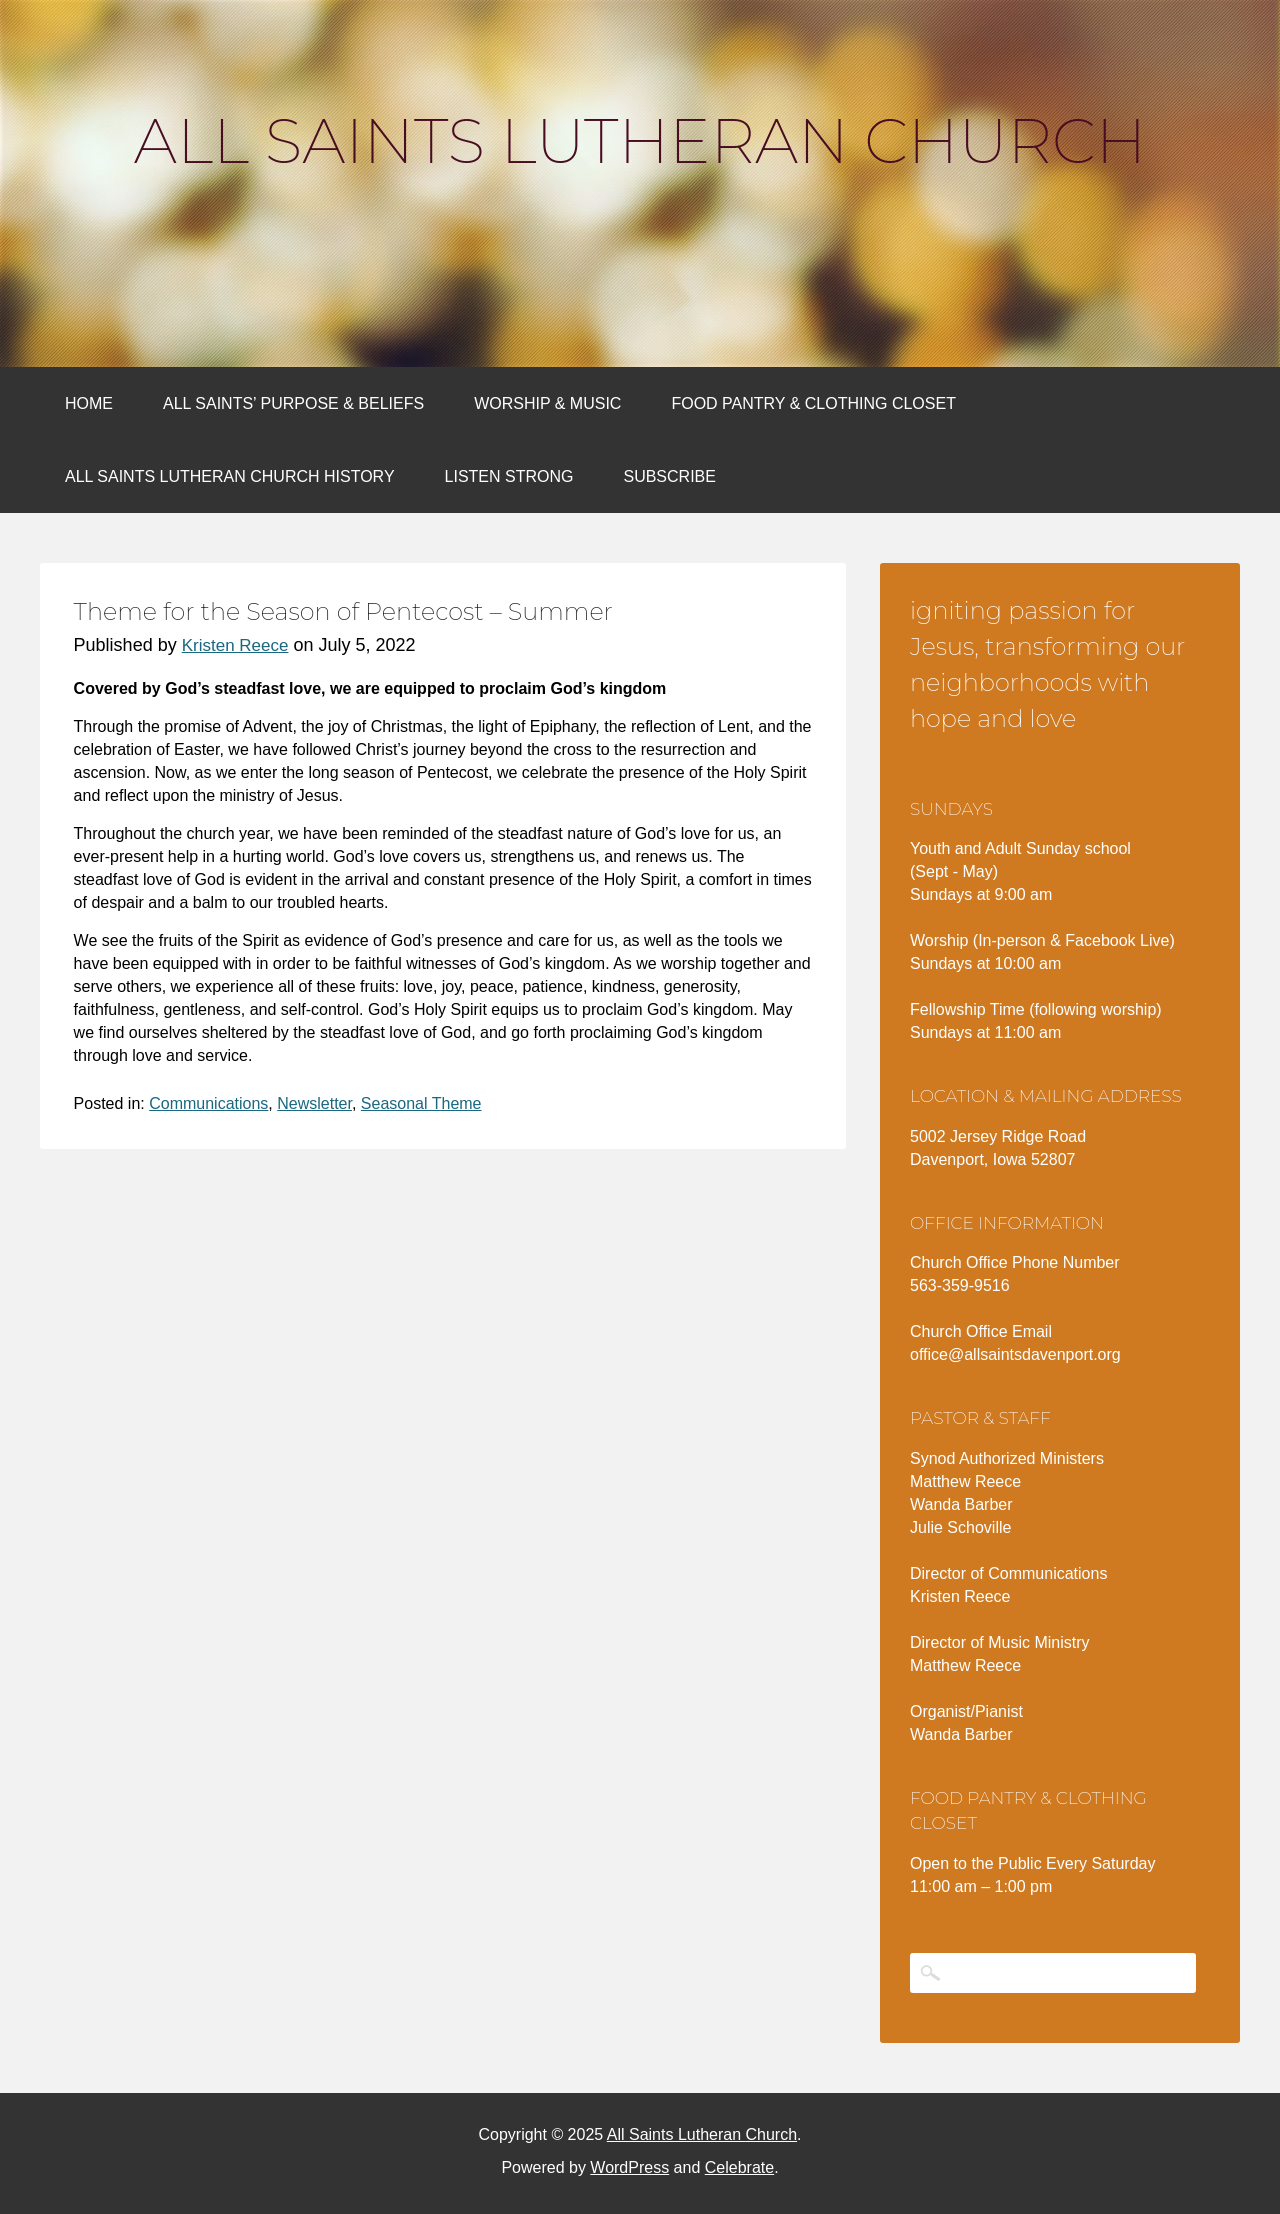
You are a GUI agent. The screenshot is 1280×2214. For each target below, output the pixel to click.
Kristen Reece (235, 645)
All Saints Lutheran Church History (230, 476)
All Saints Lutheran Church (640, 141)
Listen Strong (509, 476)
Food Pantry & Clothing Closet (813, 403)
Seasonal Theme (421, 1103)
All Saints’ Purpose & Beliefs (293, 403)
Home (89, 403)
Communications (208, 1103)
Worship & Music (547, 403)
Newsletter (314, 1103)
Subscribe (669, 476)
